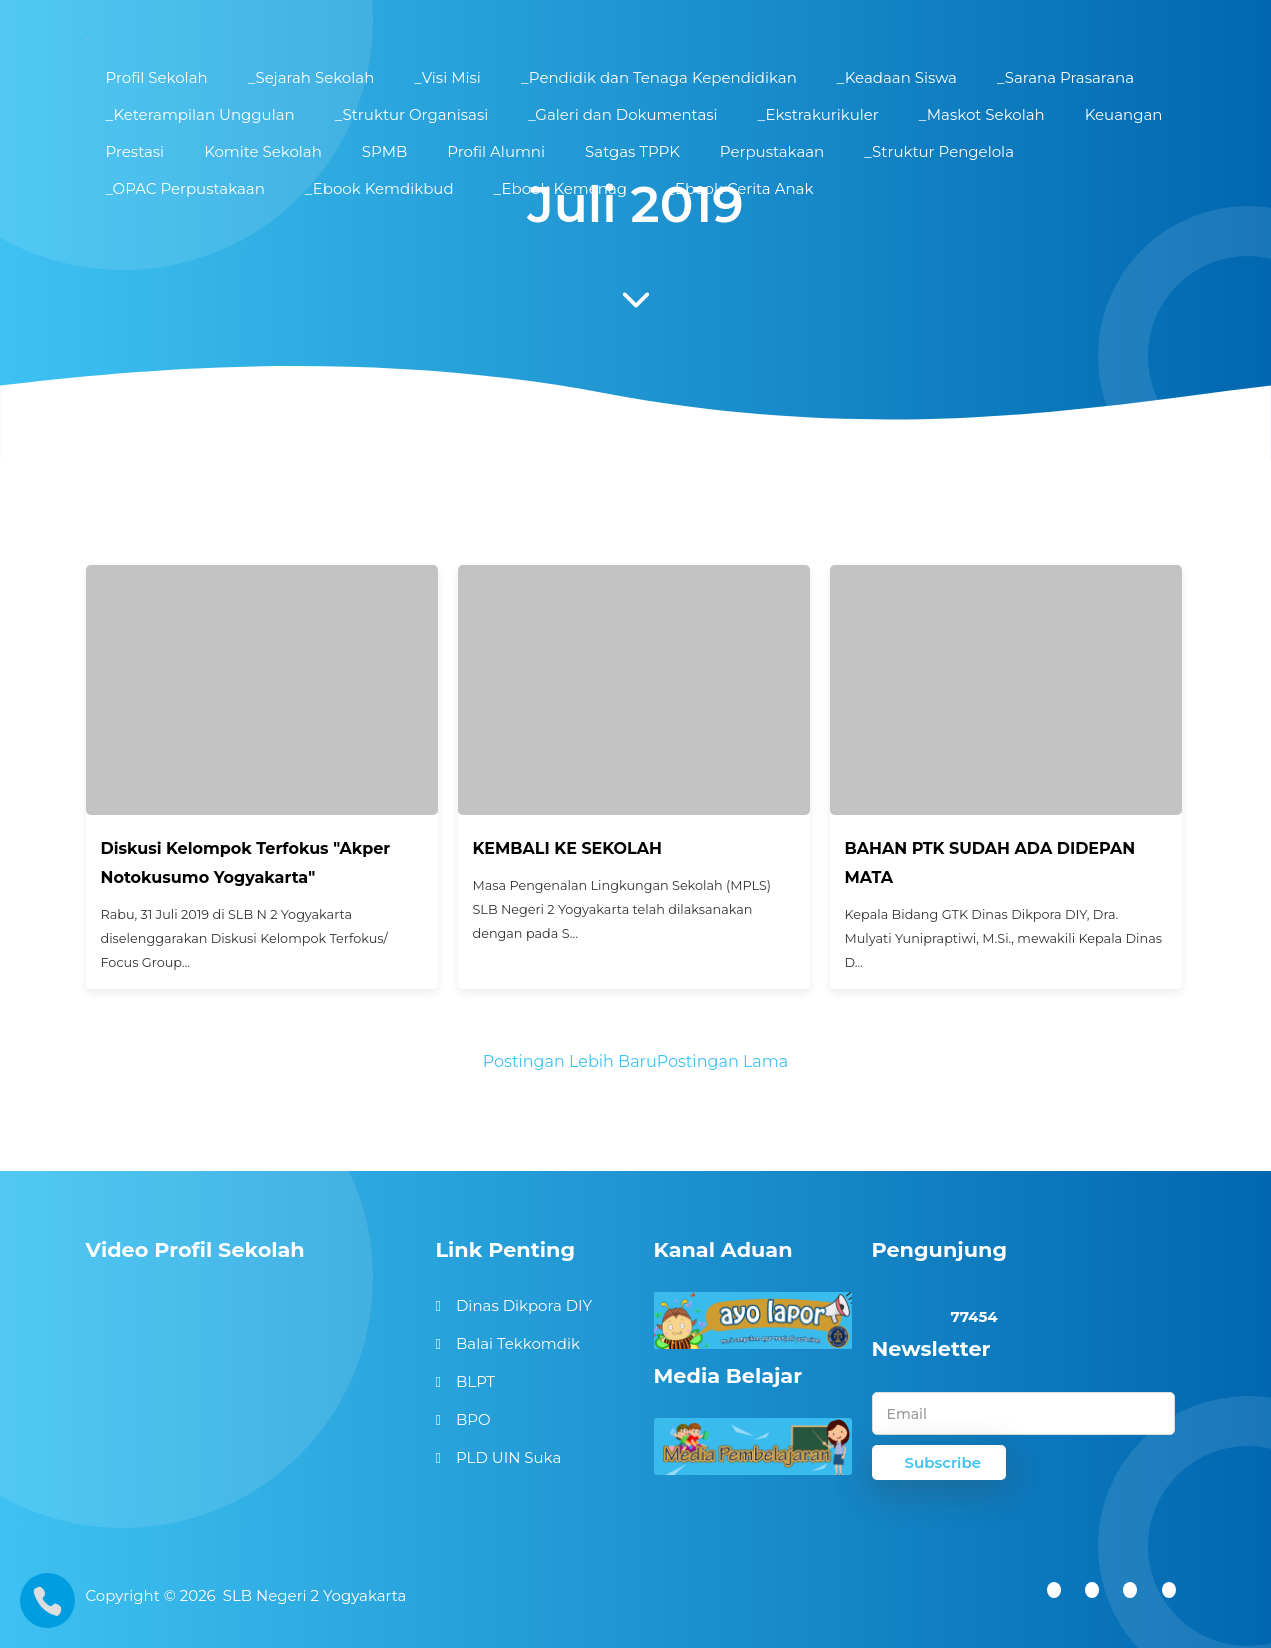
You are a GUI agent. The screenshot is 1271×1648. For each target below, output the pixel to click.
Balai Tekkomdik (518, 1343)
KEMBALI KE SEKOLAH (567, 848)
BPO (473, 1419)
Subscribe (943, 1462)
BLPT (475, 1381)
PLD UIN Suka (508, 1457)
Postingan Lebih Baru (570, 1061)
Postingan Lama (722, 1061)
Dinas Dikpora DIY (524, 1305)
